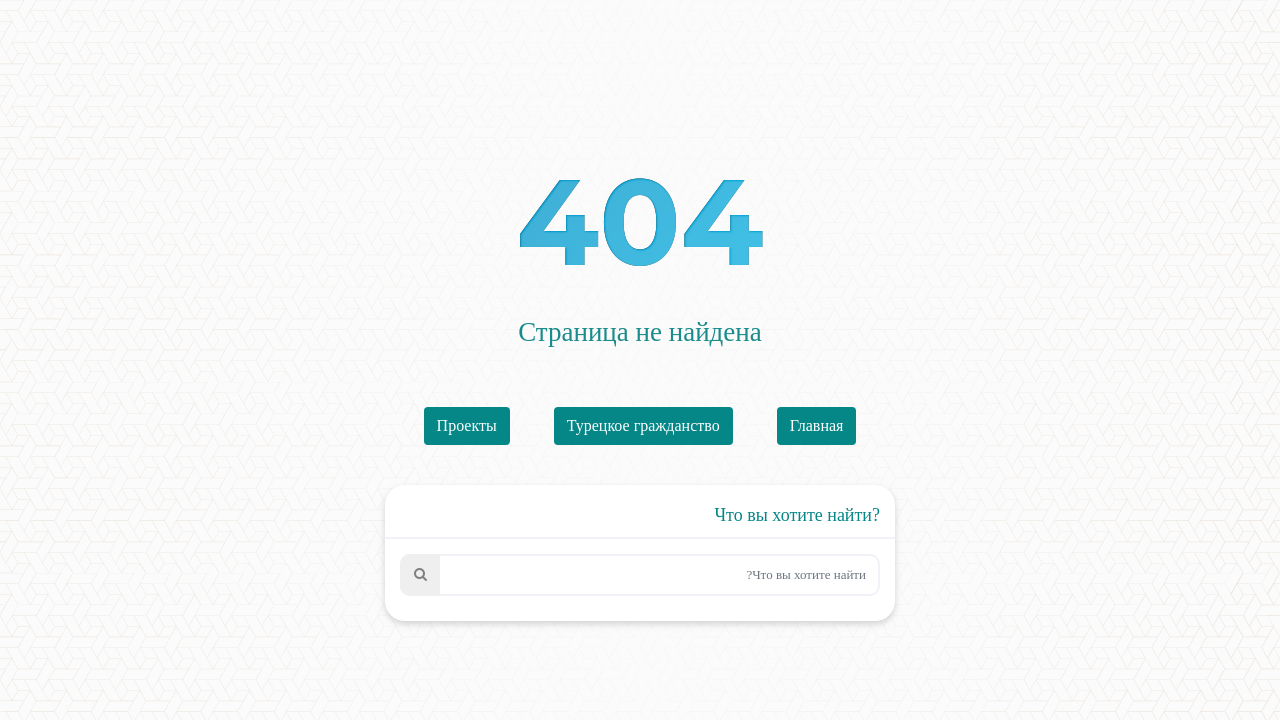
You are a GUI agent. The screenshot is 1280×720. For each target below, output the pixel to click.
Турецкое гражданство (643, 425)
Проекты (467, 425)
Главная (817, 425)
